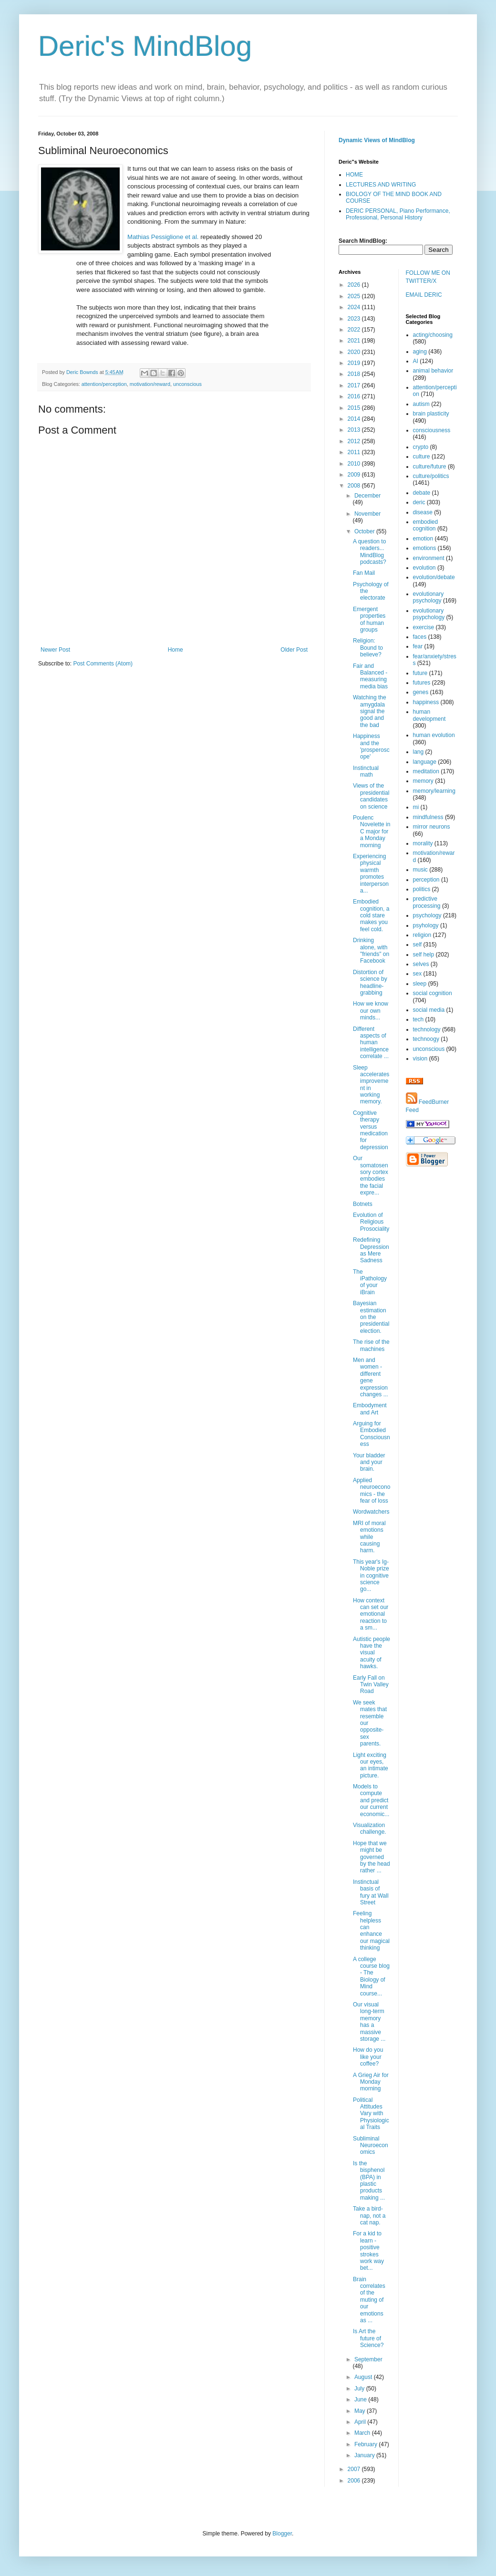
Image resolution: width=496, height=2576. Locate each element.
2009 (355, 474)
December (367, 495)
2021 (355, 340)
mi (416, 807)
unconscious (187, 384)
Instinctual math (366, 771)
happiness (426, 702)
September (368, 2359)
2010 (355, 463)
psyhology (426, 925)
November (367, 513)
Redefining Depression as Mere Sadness (371, 1250)
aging (420, 351)
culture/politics (431, 476)
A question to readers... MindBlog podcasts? (369, 551)
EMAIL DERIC (424, 294)
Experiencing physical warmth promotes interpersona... (371, 873)
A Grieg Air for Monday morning (371, 2082)
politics (422, 889)
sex (417, 973)
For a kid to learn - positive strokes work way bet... (368, 2250)
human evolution (434, 735)
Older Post (294, 649)
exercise (423, 627)
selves (421, 964)
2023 (355, 318)
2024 (355, 307)
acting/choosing (433, 335)
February (366, 2444)
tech (418, 1019)
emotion (423, 538)
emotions (424, 548)
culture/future (429, 466)
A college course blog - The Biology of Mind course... (371, 1976)
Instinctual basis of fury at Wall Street (371, 1892)
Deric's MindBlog (145, 46)
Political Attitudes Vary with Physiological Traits (371, 2114)
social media (429, 1010)
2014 (355, 418)
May (360, 2411)
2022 (355, 329)
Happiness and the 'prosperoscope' (371, 746)
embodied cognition (425, 525)
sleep (420, 983)
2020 (355, 352)
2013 (355, 429)
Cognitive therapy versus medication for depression (370, 1130)
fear (418, 646)
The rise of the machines (371, 1345)
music (420, 869)
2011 (355, 452)
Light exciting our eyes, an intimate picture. (370, 1765)
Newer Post (55, 649)
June (361, 2399)
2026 (355, 284)
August (364, 2377)
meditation (426, 771)
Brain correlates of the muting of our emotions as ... (369, 2300)
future (420, 673)
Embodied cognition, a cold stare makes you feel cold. (371, 915)
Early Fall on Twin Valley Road (371, 1684)
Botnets (362, 1204)
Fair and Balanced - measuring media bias (370, 676)
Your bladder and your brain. (369, 1462)
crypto (421, 447)
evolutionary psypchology (429, 614)
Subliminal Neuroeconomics (370, 2145)
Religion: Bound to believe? (368, 647)
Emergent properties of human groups (369, 619)
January (365, 2455)
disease (423, 512)
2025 (355, 296)
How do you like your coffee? (368, 2056)
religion (422, 935)
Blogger (282, 2533)
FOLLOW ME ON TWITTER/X (428, 277)
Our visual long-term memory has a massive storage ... (369, 2021)
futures (422, 682)
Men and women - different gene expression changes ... (370, 1377)
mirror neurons (431, 826)
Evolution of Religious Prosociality (371, 1222)
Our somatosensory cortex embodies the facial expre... (370, 1175)
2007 (355, 2469)
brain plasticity (431, 413)
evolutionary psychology (428, 597)
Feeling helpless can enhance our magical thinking (371, 1930)
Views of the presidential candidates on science (371, 796)
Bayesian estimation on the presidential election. (371, 1317)
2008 (355, 485)
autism (421, 404)
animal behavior (433, 370)
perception (426, 879)
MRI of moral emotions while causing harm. (369, 1537)
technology (427, 1029)
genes (421, 692)
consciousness (432, 430)
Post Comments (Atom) (103, 663)
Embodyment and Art (370, 1408)
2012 (355, 441)
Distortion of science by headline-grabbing (370, 982)
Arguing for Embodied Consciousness (371, 1433)
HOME (354, 174)
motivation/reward (150, 384)
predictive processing (427, 902)
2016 (355, 396)
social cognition (432, 993)
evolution (424, 567)
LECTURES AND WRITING (381, 184)
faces (420, 637)
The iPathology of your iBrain (370, 1282)
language (424, 761)
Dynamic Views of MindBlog (377, 140)
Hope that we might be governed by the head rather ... (371, 1857)
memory (423, 781)
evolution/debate (434, 577)
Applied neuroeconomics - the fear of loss (371, 1490)
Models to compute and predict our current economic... (371, 1800)
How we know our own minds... (370, 1010)
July (360, 2388)
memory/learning (434, 791)
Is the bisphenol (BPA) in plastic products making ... (369, 2180)
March (363, 2433)
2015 (355, 408)
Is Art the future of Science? (368, 2338)
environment (428, 558)
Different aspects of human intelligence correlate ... (371, 1043)
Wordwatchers (371, 1511)
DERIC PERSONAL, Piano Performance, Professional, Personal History (398, 214)
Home (175, 649)
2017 (355, 385)
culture (421, 456)
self (417, 944)
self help (423, 954)
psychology (427, 915)
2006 (355, 2480)
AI (415, 361)
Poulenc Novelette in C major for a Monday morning (371, 831)
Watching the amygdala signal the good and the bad (369, 711)
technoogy (426, 1039)
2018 (355, 374)
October (365, 531)
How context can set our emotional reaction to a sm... (370, 1614)
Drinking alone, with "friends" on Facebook (371, 950)
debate (422, 492)
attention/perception (104, 384)
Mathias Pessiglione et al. (163, 236)
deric (419, 502)
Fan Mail (364, 573)
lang (418, 751)
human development (429, 715)
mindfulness (428, 817)
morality (423, 843)
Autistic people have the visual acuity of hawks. (371, 1653)
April (360, 2422)
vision (420, 1058)
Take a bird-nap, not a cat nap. (369, 2215)
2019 (355, 363)
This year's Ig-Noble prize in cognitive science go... (371, 1575)
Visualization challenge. (369, 1828)
